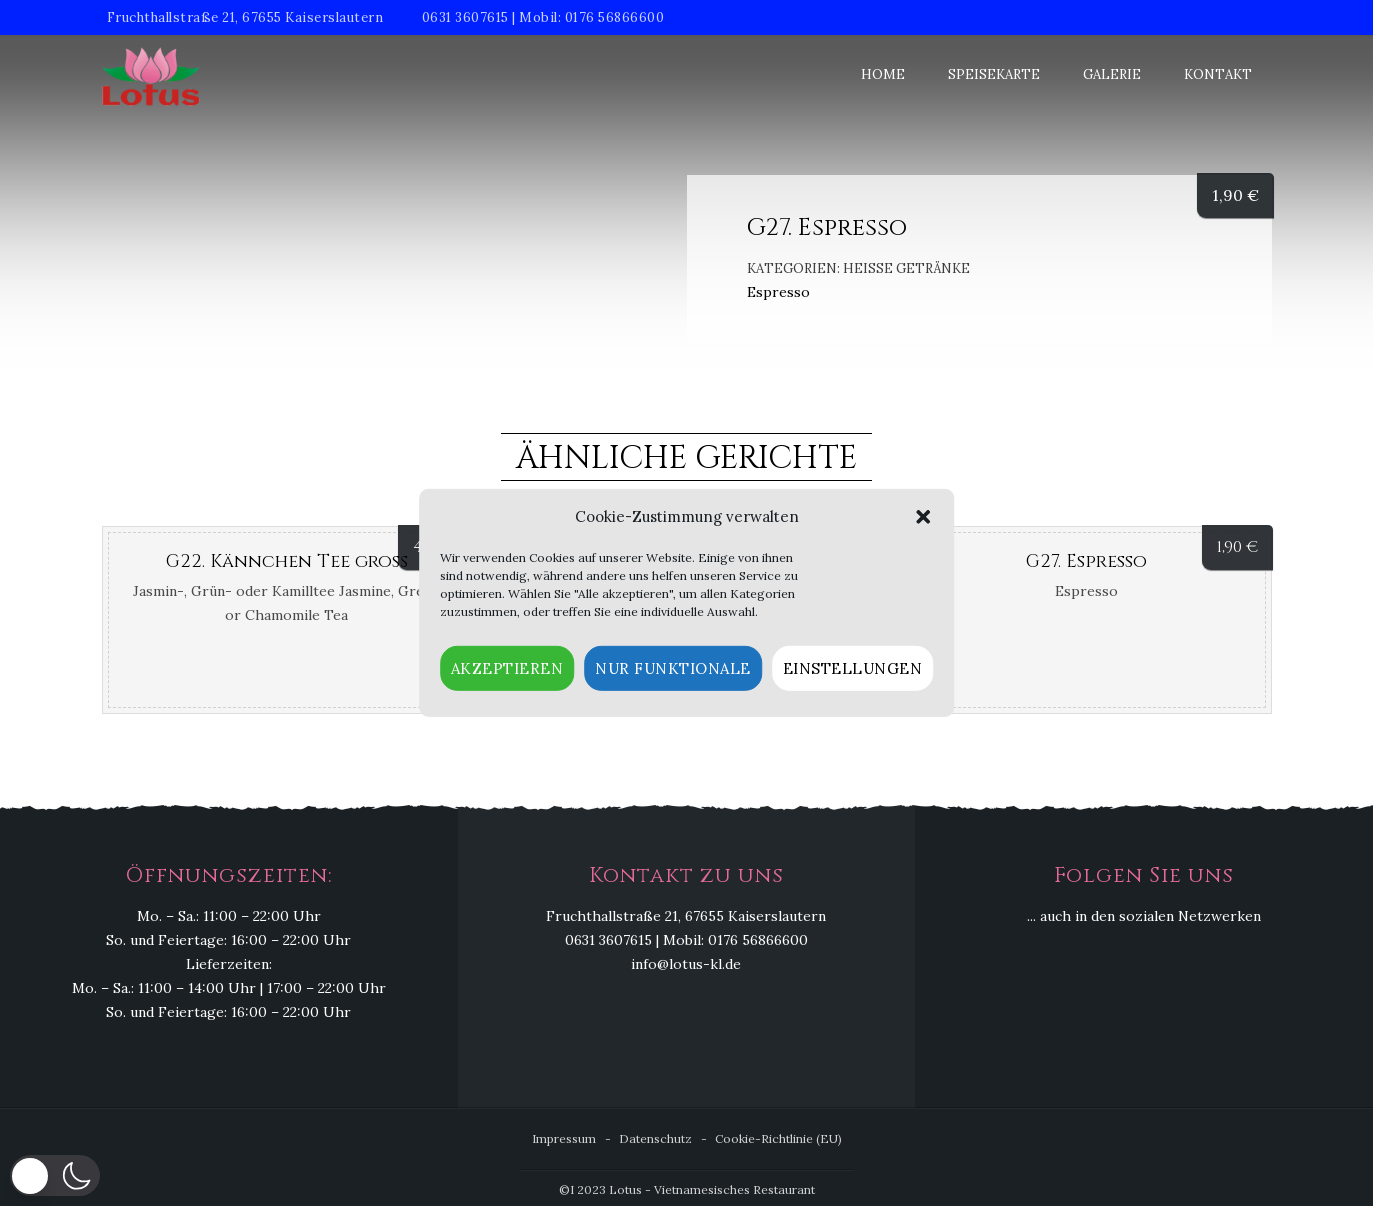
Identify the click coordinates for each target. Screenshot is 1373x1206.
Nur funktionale (673, 668)
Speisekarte (994, 74)
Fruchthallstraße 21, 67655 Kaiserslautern (245, 17)
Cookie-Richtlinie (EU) (778, 1138)
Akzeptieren (507, 668)
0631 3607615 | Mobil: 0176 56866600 (543, 17)
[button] (923, 517)
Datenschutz (655, 1138)
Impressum (564, 1138)
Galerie (1112, 74)
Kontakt (1218, 74)
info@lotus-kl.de (686, 964)
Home (883, 74)
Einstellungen (853, 668)
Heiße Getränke (906, 268)
